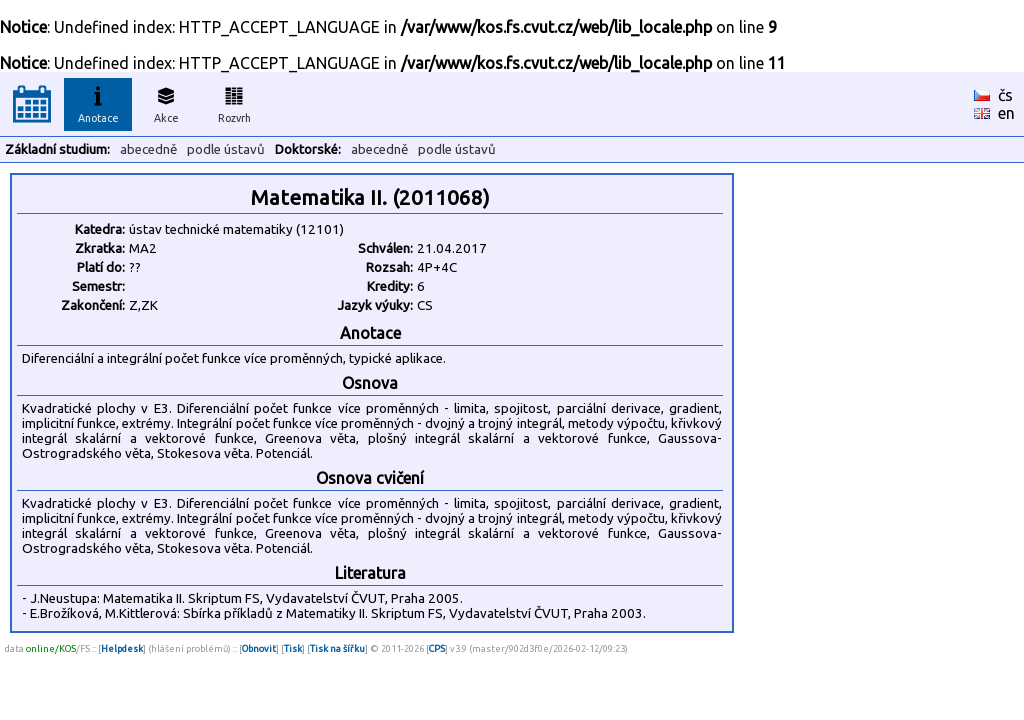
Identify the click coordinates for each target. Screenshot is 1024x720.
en (1006, 113)
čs (1005, 95)
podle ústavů (226, 149)
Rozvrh (234, 102)
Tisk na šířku (337, 648)
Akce (166, 102)
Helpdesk (122, 648)
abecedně (148, 149)
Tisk (293, 648)
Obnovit (259, 648)
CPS (437, 648)
